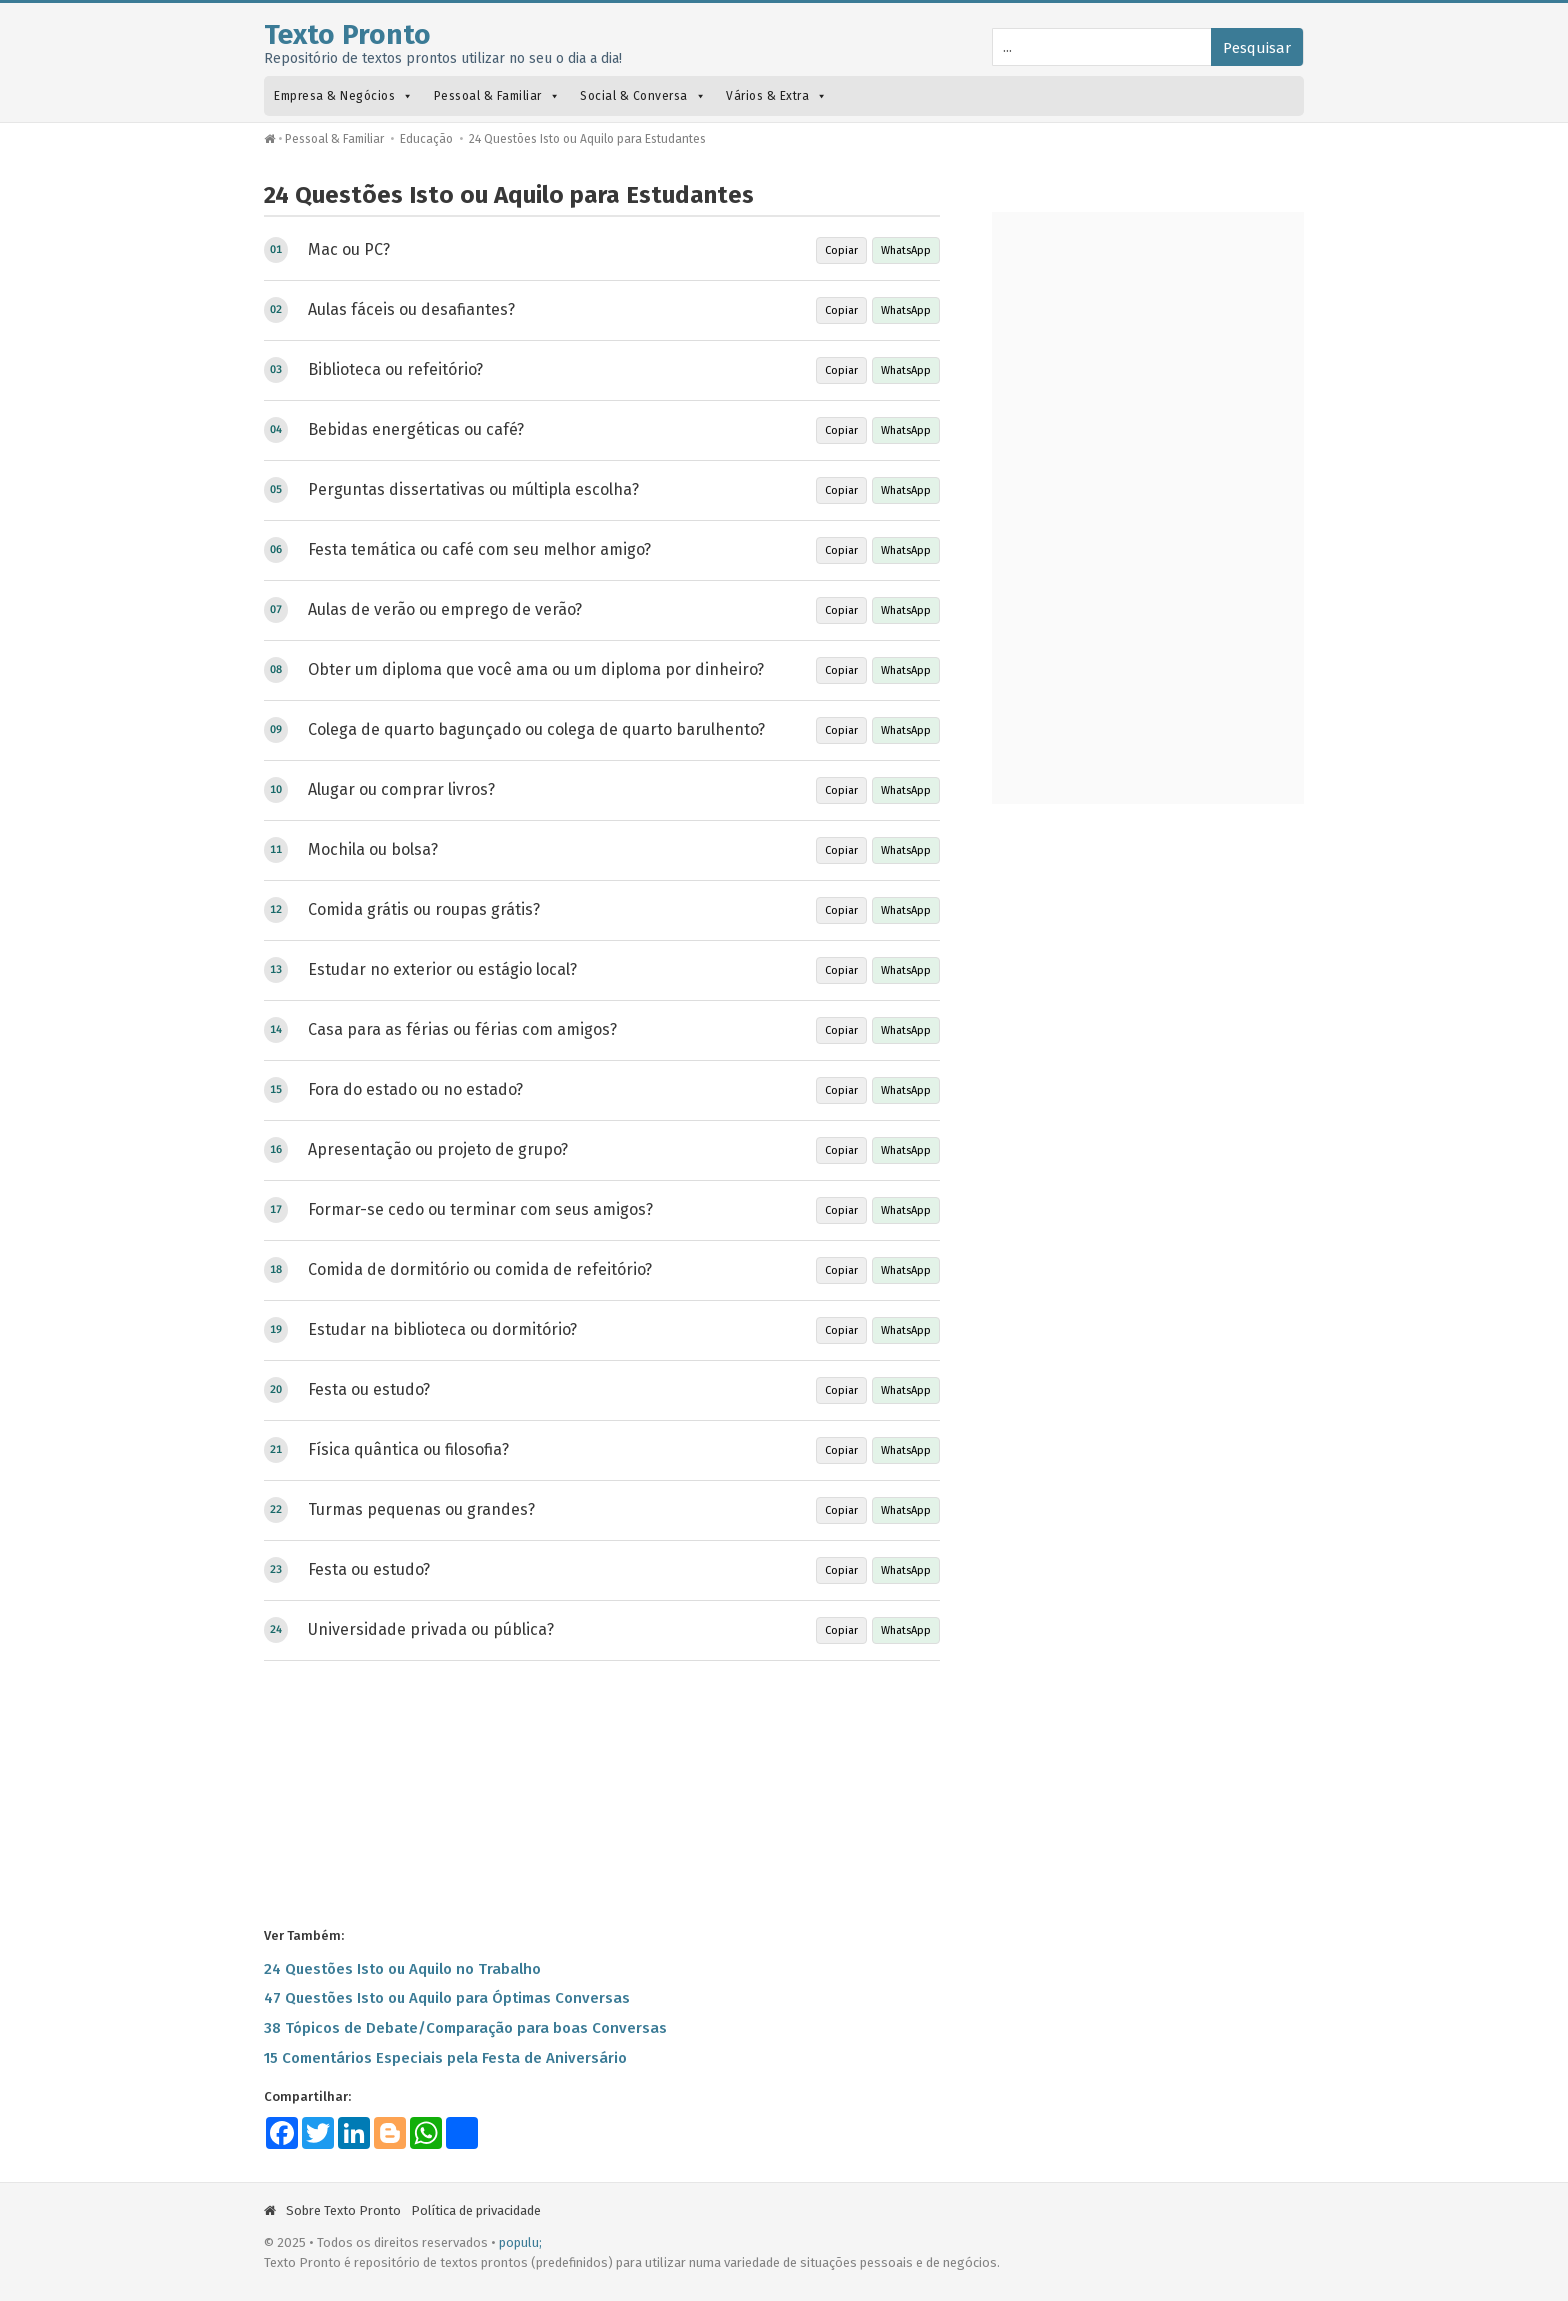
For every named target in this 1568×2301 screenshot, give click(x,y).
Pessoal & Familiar (497, 96)
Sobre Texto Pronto (343, 2210)
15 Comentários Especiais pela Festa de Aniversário (445, 2058)
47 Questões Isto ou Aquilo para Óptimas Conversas (447, 1998)
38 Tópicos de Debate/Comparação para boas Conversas (465, 2028)
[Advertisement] (602, 1792)
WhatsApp (906, 250)
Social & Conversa (643, 96)
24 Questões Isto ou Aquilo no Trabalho (402, 1969)
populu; (520, 2242)
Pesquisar (1257, 48)
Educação (426, 139)
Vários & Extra (777, 96)
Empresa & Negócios (344, 96)
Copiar (841, 250)
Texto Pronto (347, 34)
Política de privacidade (476, 2210)
